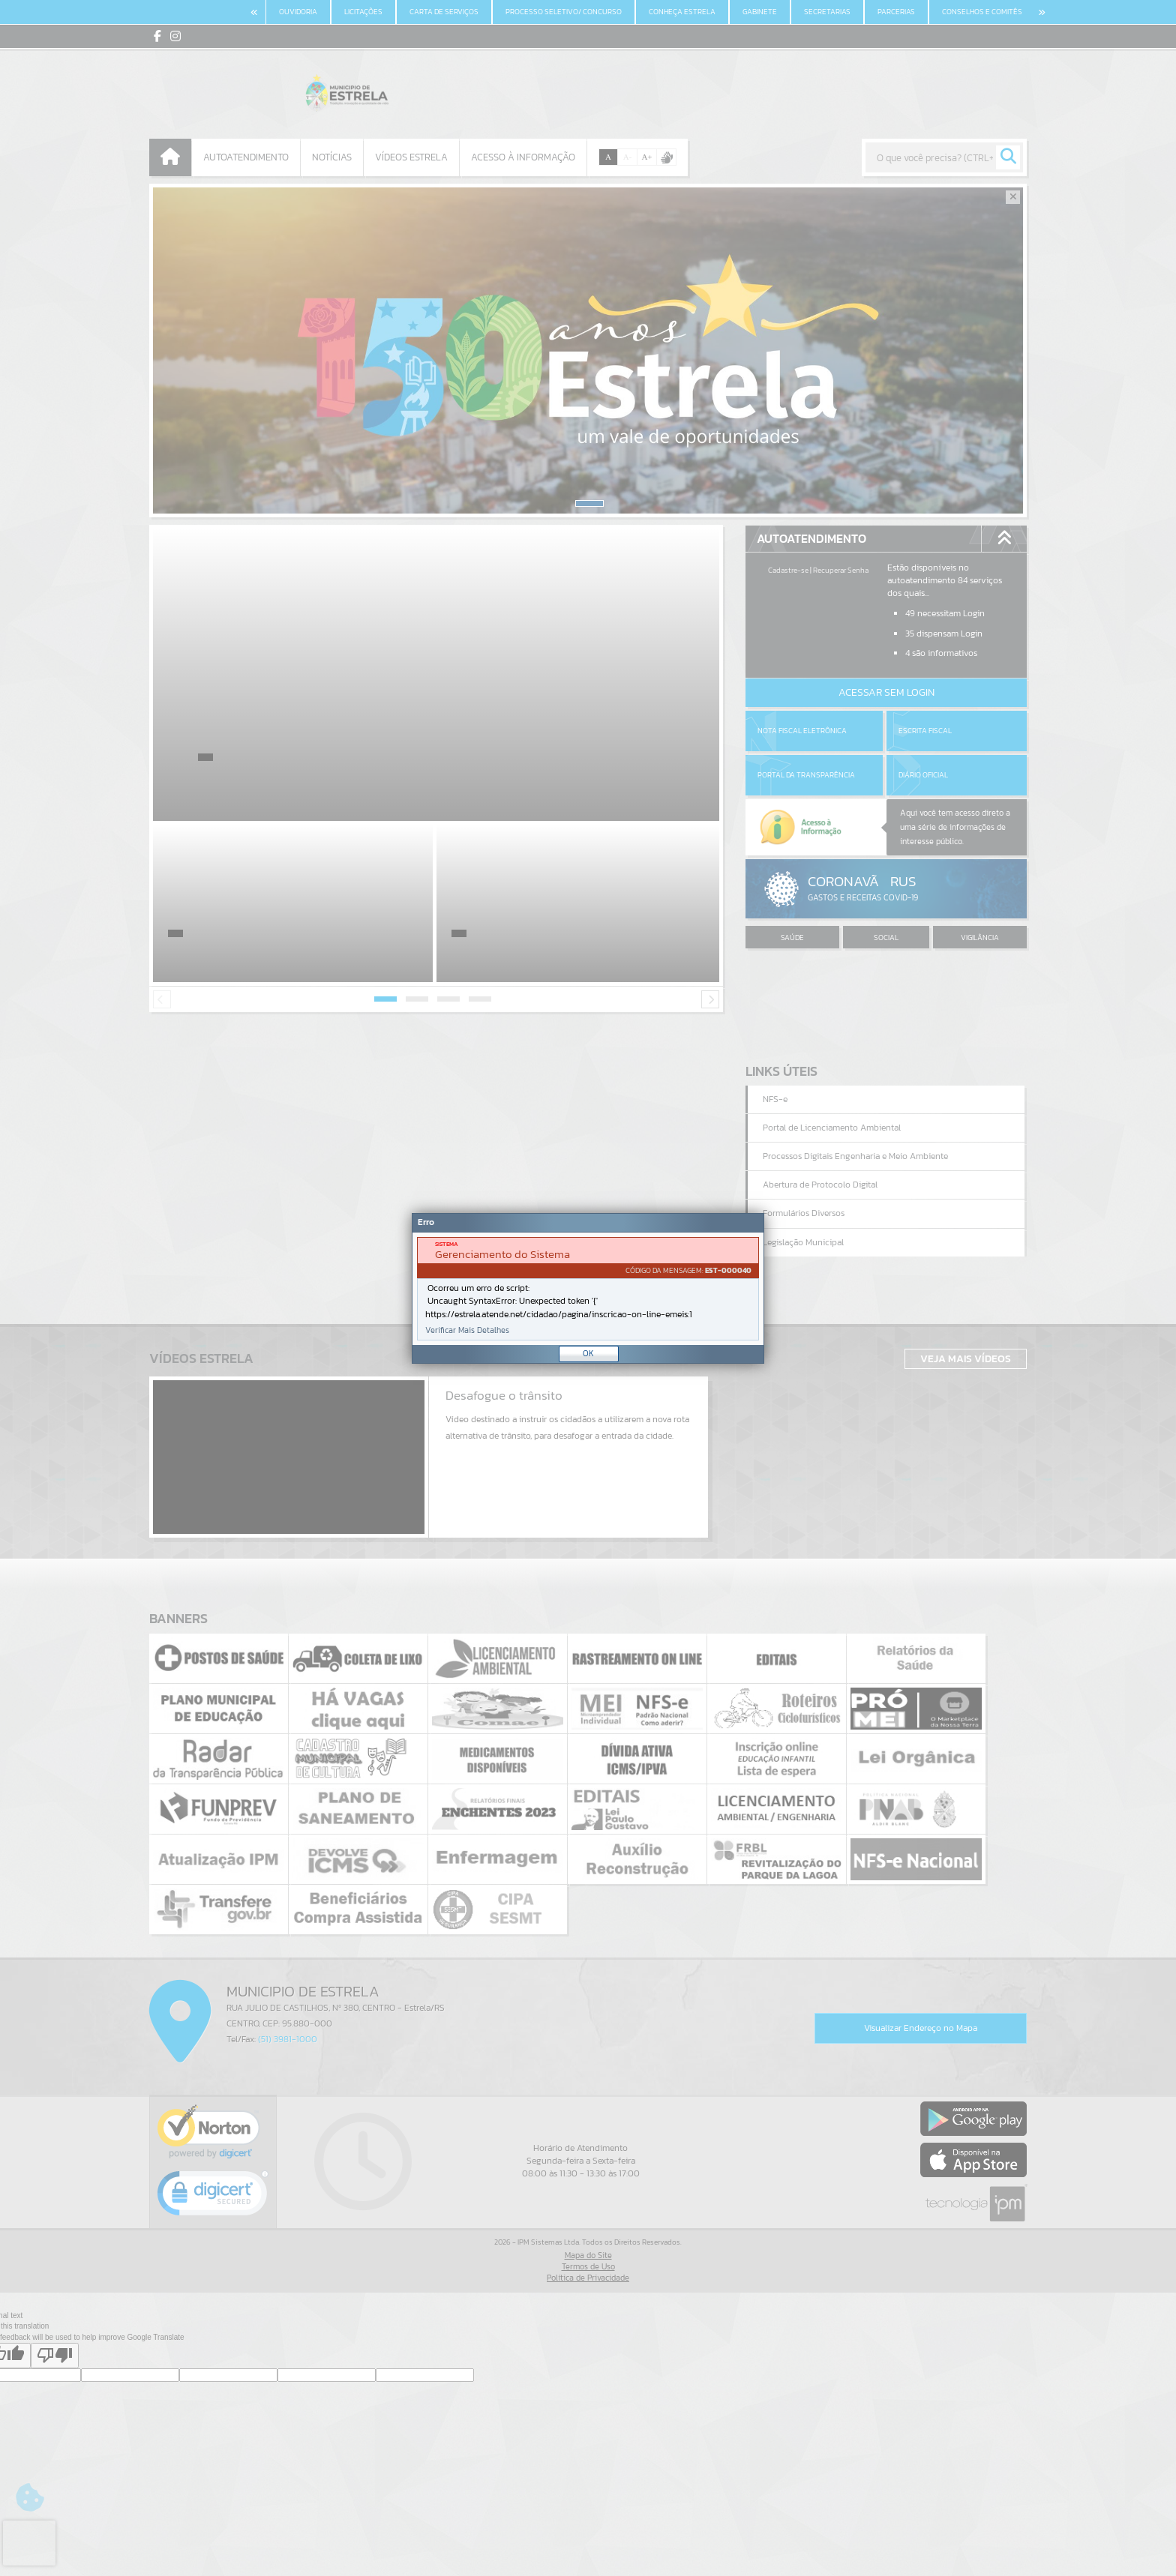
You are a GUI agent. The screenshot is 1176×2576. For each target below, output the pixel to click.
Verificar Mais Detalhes (467, 1330)
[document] (588, 1289)
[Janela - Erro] (588, 1288)
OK (588, 1353)
